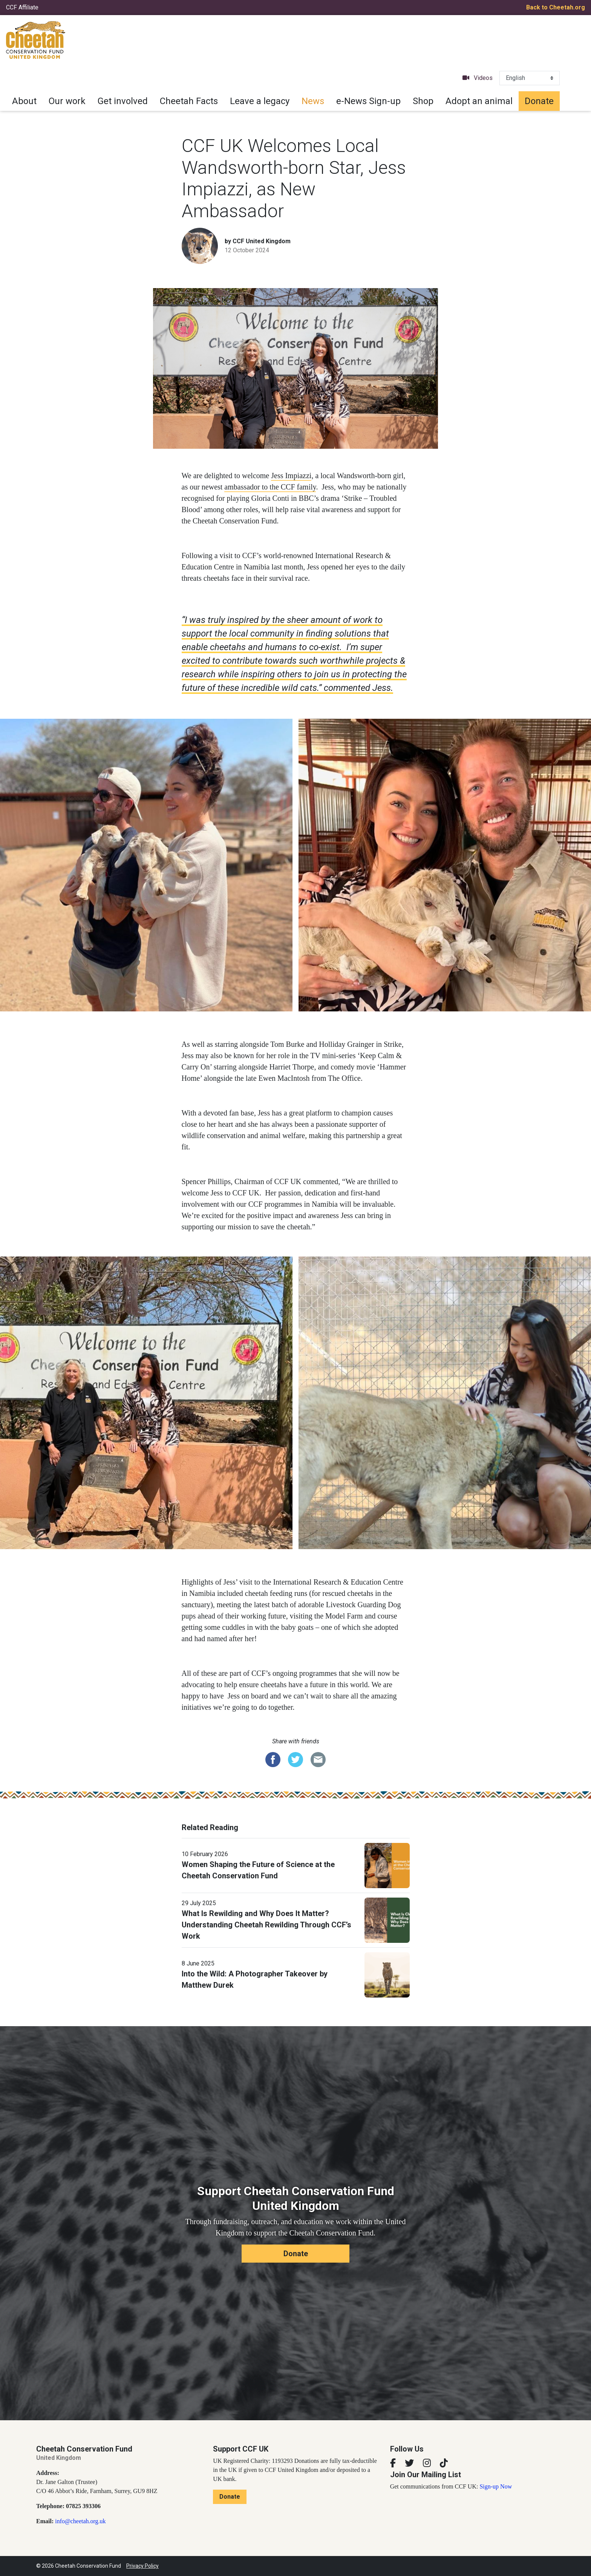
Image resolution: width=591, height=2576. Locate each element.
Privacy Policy (142, 2566)
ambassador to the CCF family (270, 487)
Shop (423, 101)
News (313, 101)
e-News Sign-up (368, 101)
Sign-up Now (495, 2486)
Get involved (123, 101)
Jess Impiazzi (291, 475)
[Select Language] (529, 78)
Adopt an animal (479, 101)
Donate (539, 101)
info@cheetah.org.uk (80, 2521)
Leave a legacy (259, 101)
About (24, 101)
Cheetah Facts (189, 101)
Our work (67, 101)
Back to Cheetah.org (555, 7)
